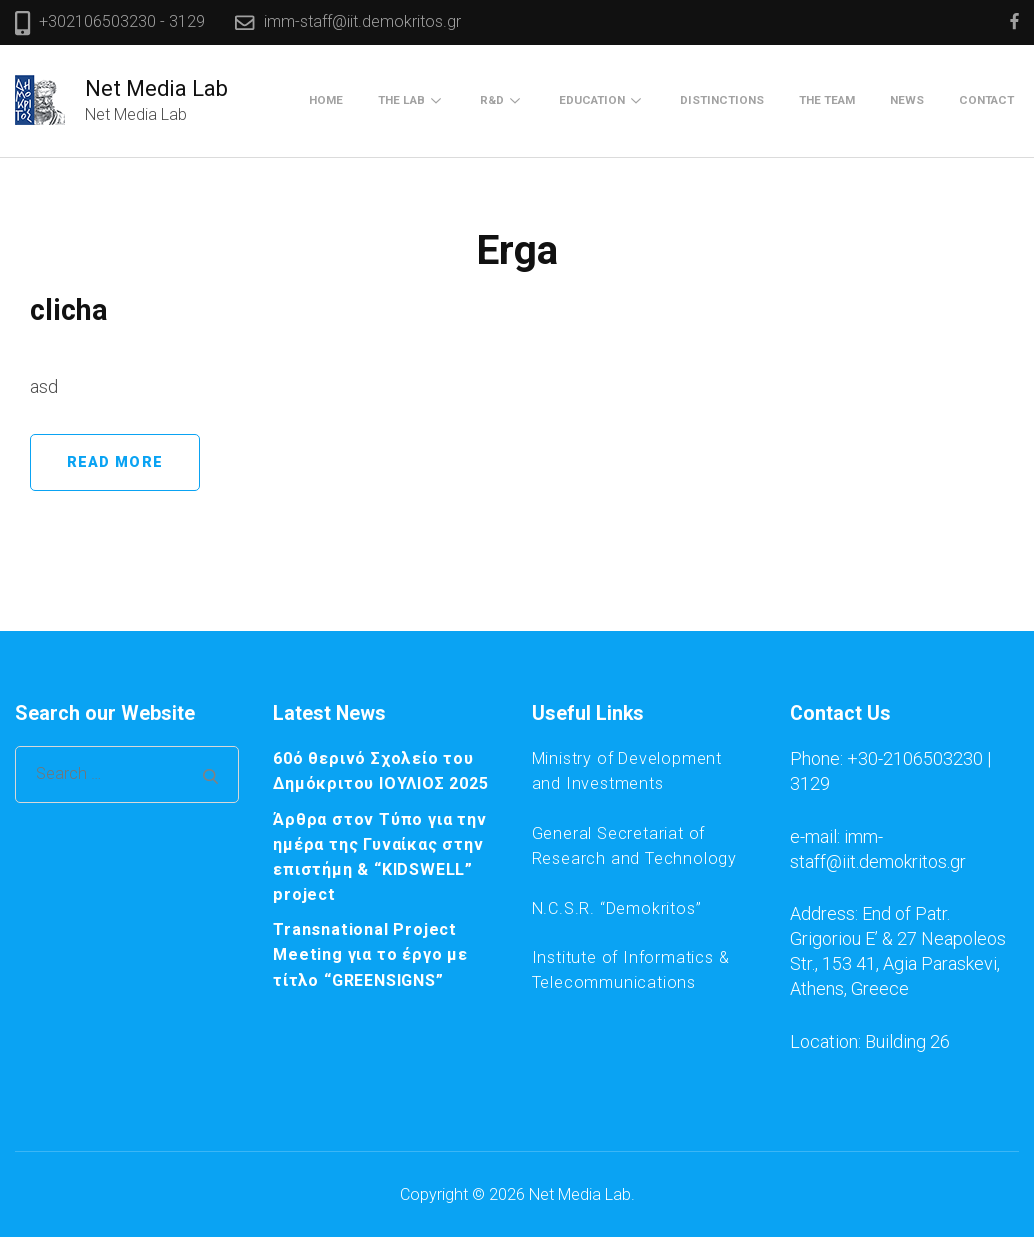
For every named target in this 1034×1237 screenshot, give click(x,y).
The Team (827, 100)
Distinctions (722, 100)
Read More (115, 462)
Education (592, 100)
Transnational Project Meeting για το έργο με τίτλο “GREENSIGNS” (370, 954)
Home (326, 100)
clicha (69, 310)
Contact (986, 100)
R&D (492, 100)
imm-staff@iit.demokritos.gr (362, 21)
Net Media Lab (156, 88)
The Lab (401, 100)
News (907, 100)
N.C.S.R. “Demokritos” (617, 908)
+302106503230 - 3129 (122, 21)
